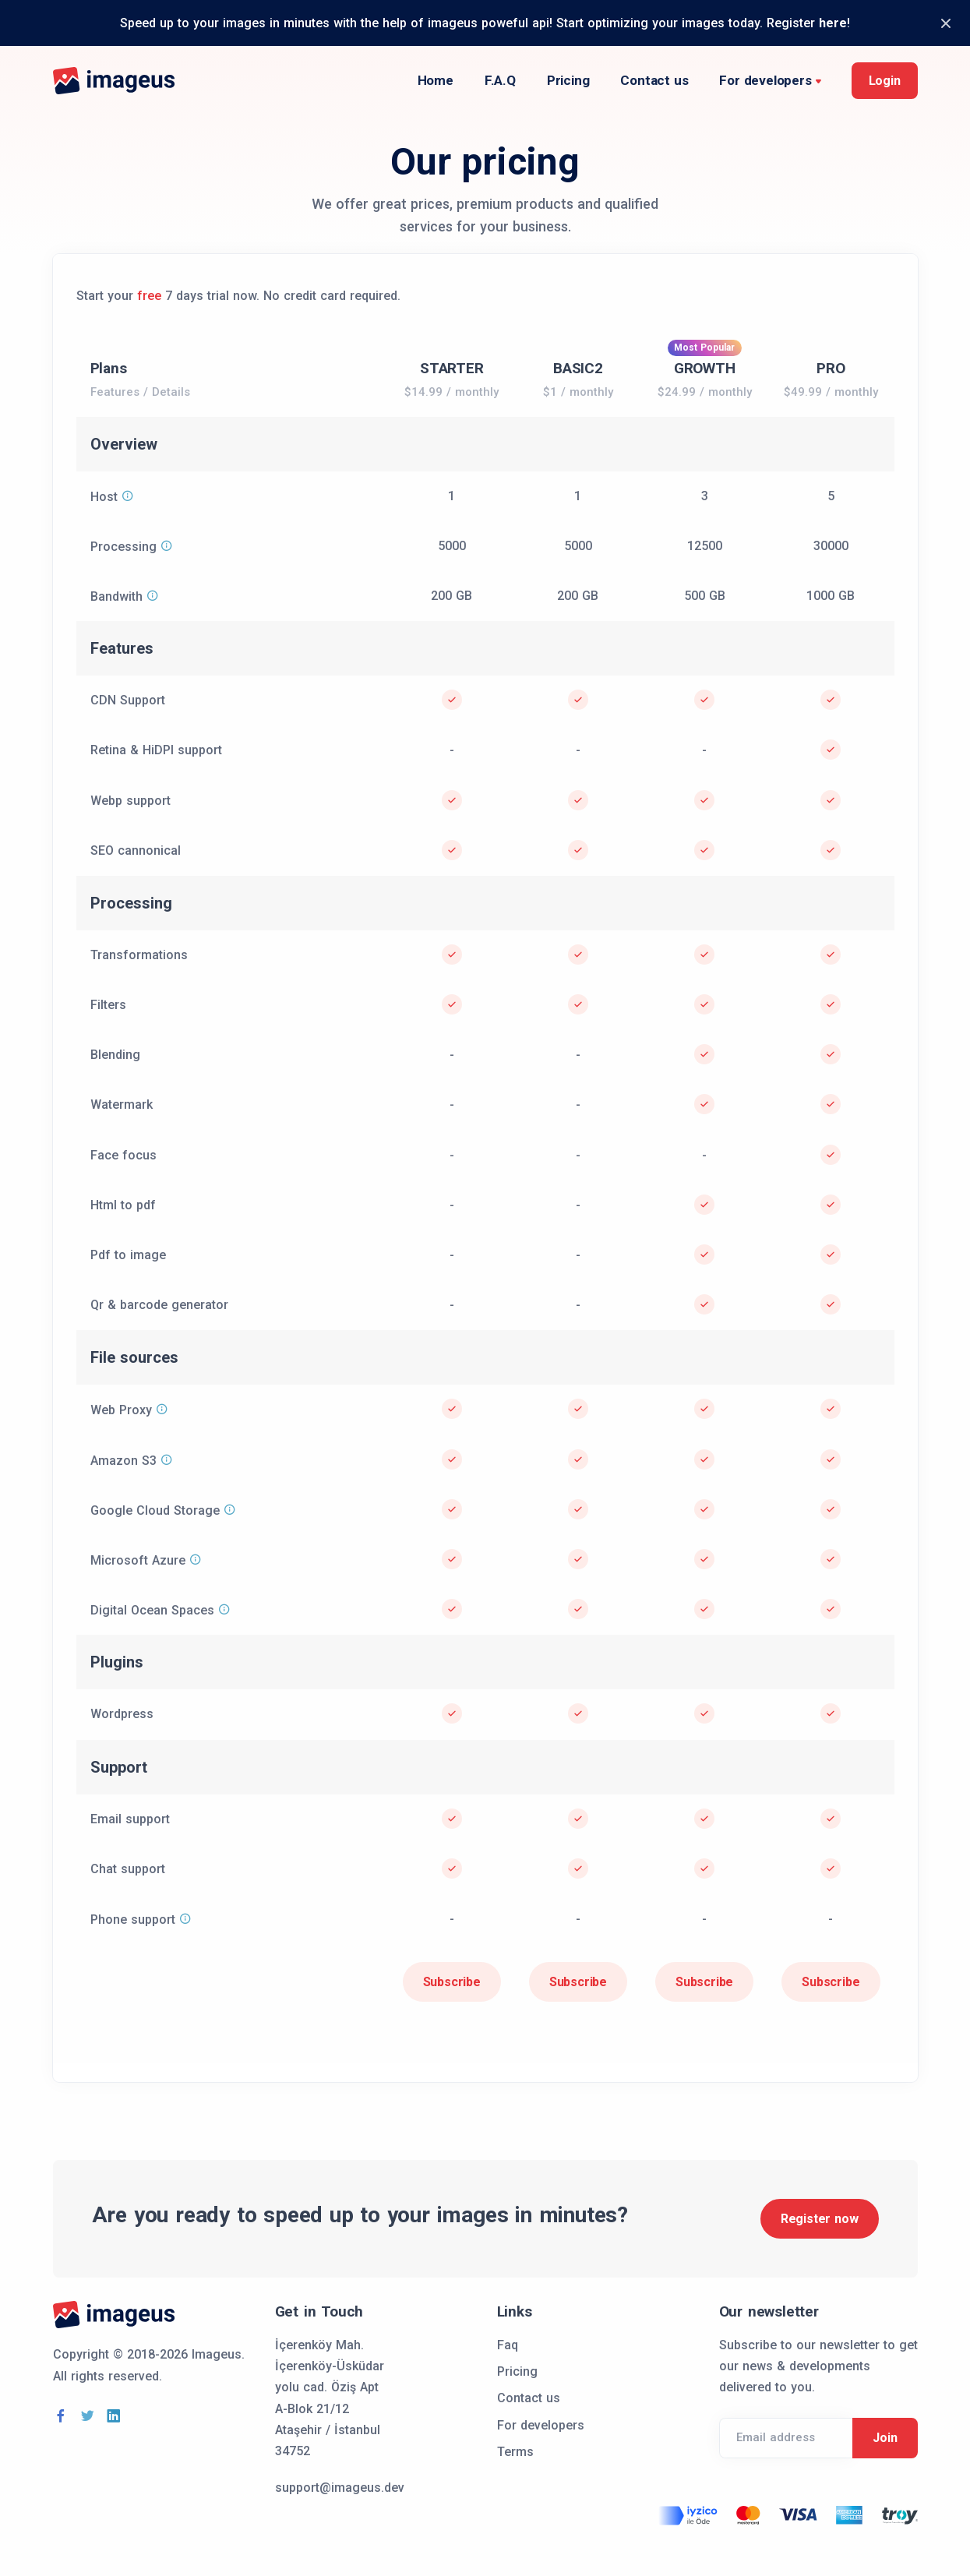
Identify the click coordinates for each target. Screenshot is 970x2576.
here (833, 23)
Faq (507, 2345)
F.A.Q (500, 80)
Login (885, 80)
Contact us (654, 80)
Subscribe (452, 1981)
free (149, 295)
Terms (515, 2451)
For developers (765, 80)
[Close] (945, 23)
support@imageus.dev (339, 2487)
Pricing (568, 80)
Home (435, 80)
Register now (820, 2218)
